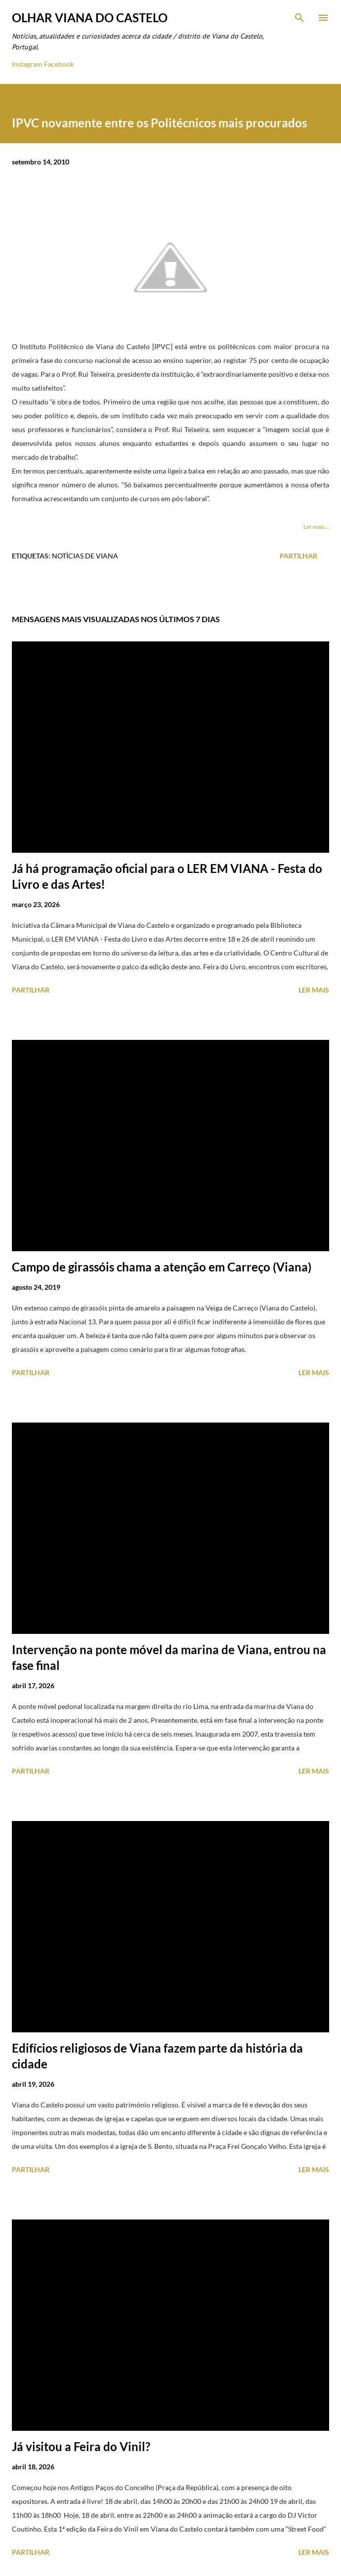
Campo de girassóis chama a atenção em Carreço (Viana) (161, 1267)
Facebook (59, 64)
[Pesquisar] (299, 18)
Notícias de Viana (85, 556)
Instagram (27, 64)
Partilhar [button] (298, 556)
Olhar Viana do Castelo (90, 17)
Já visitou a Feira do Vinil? (81, 2446)
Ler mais (313, 990)
